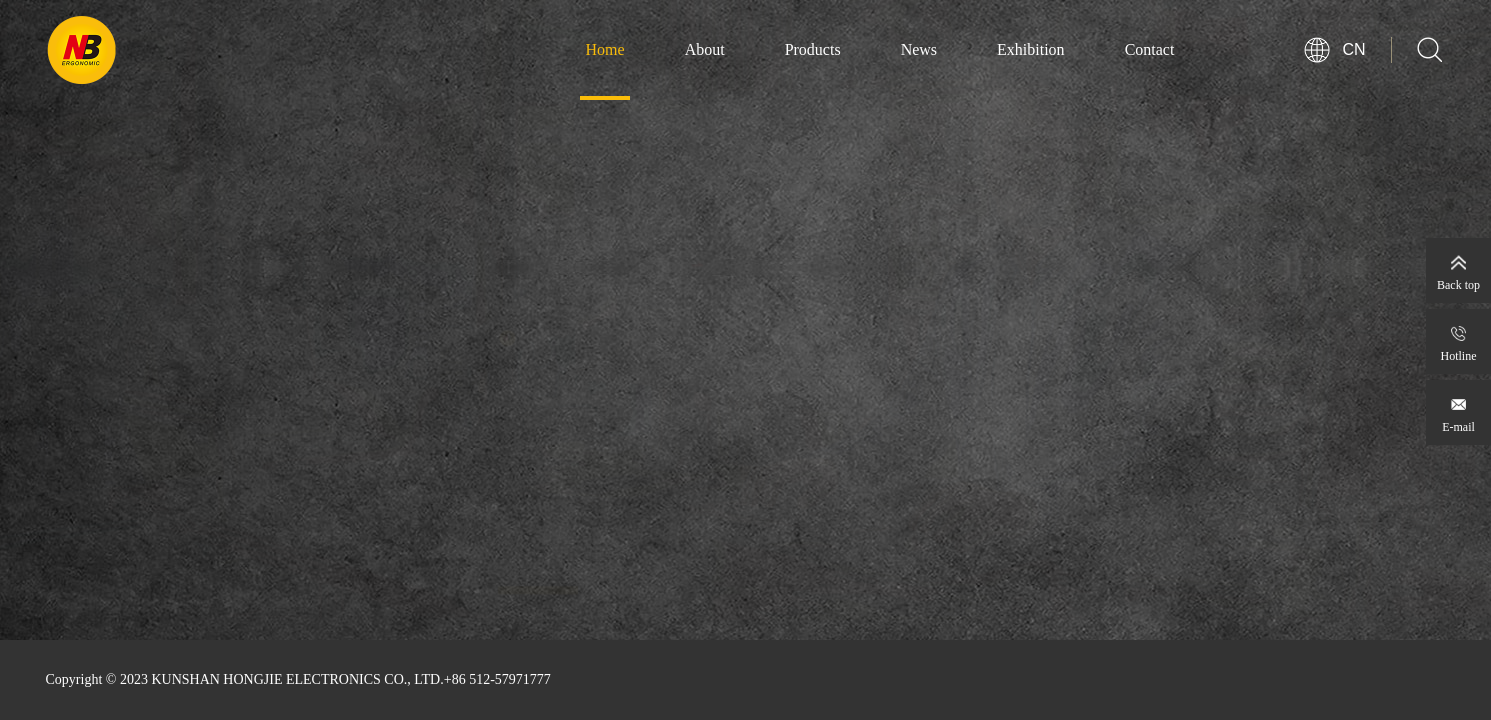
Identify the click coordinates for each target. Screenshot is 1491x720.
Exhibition (1031, 49)
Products (813, 49)
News (919, 49)
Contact (1150, 49)
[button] (538, 610)
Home (605, 49)
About (705, 49)
